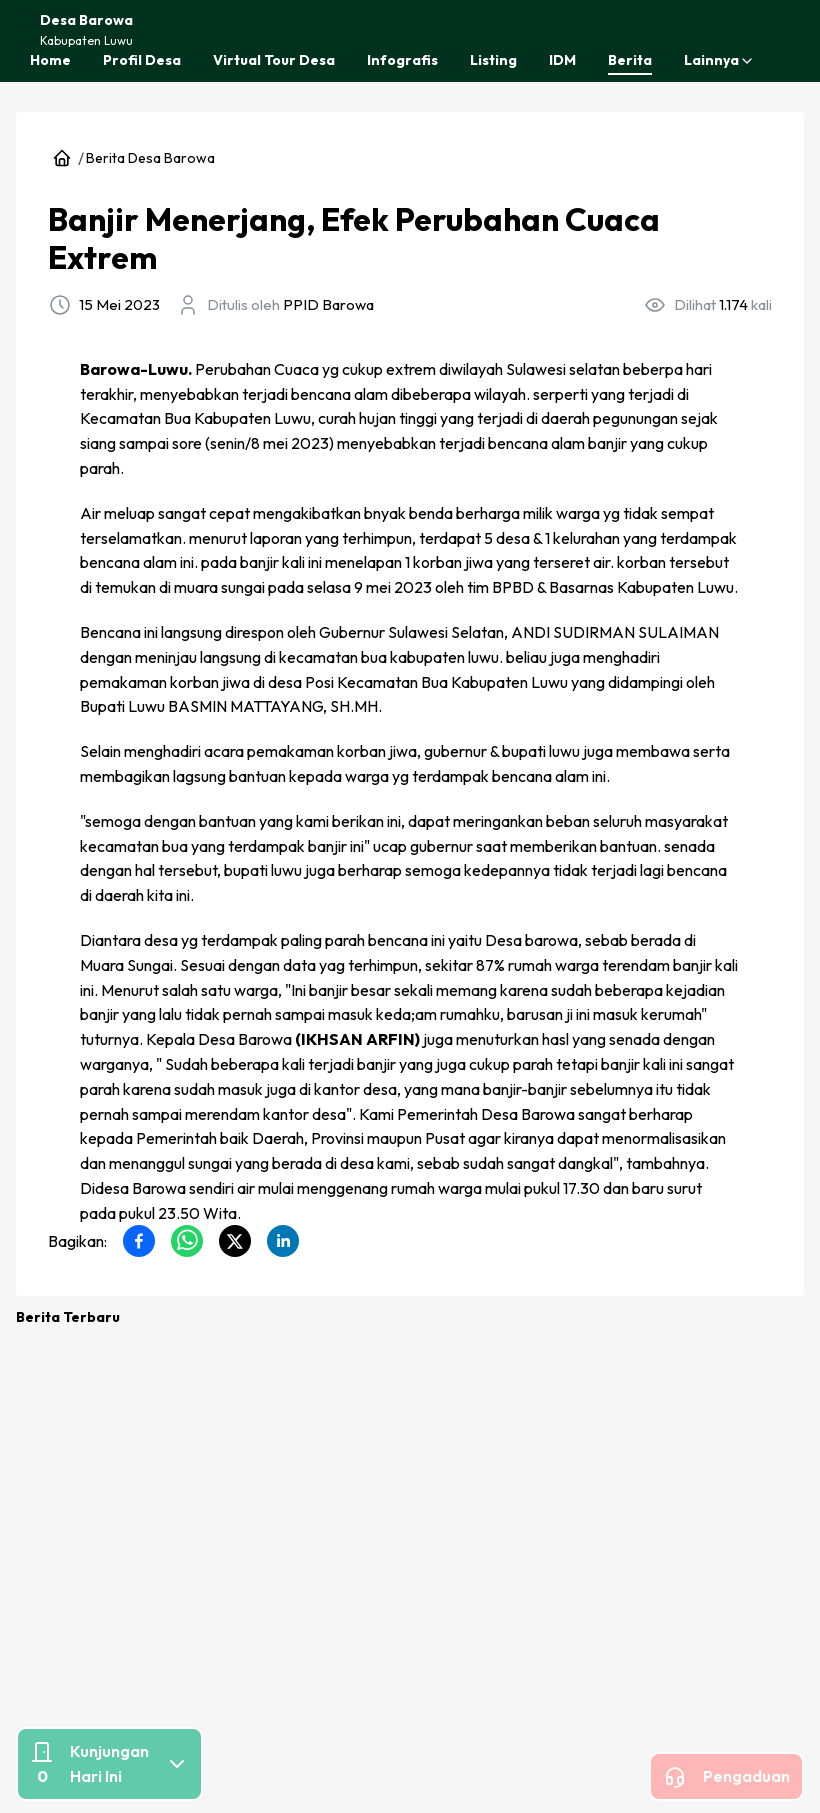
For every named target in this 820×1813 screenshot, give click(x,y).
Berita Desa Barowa (150, 158)
